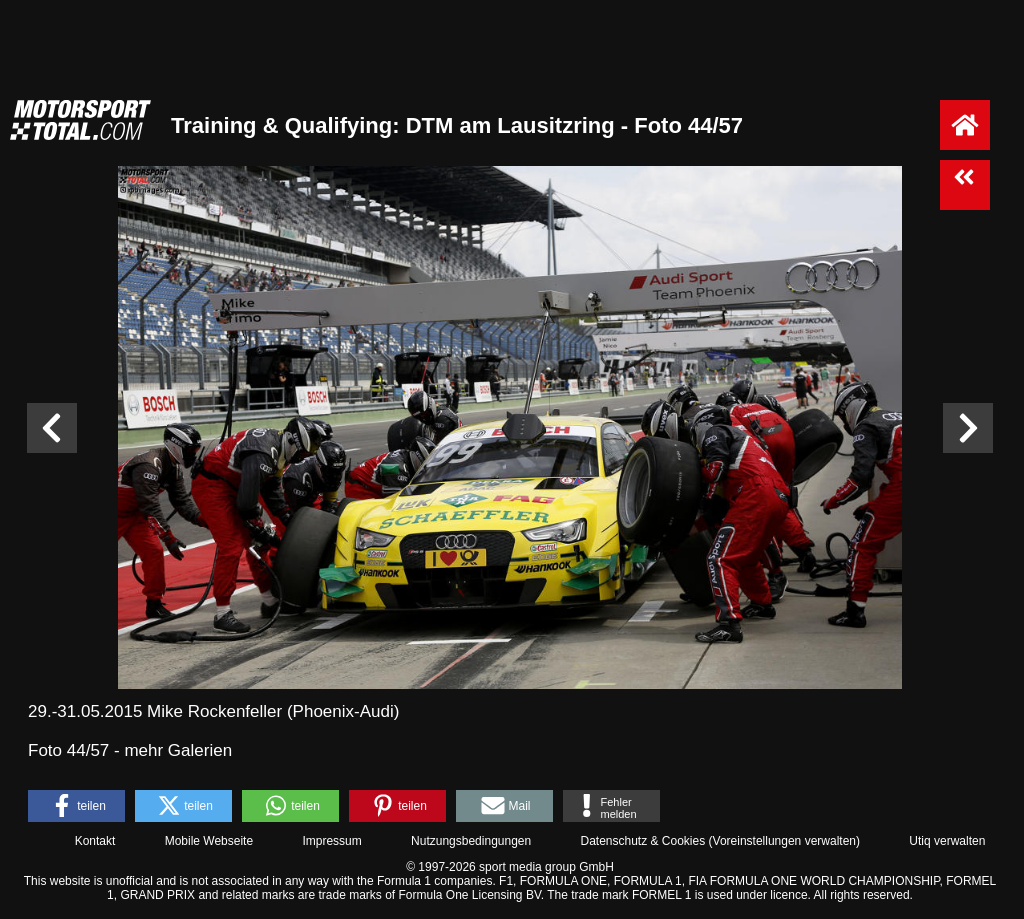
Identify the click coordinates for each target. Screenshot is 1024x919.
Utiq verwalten (947, 841)
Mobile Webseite (209, 841)
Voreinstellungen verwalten (784, 841)
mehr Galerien (178, 750)
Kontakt (95, 841)
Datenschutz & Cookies (642, 841)
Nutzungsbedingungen (471, 841)
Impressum (331, 841)
